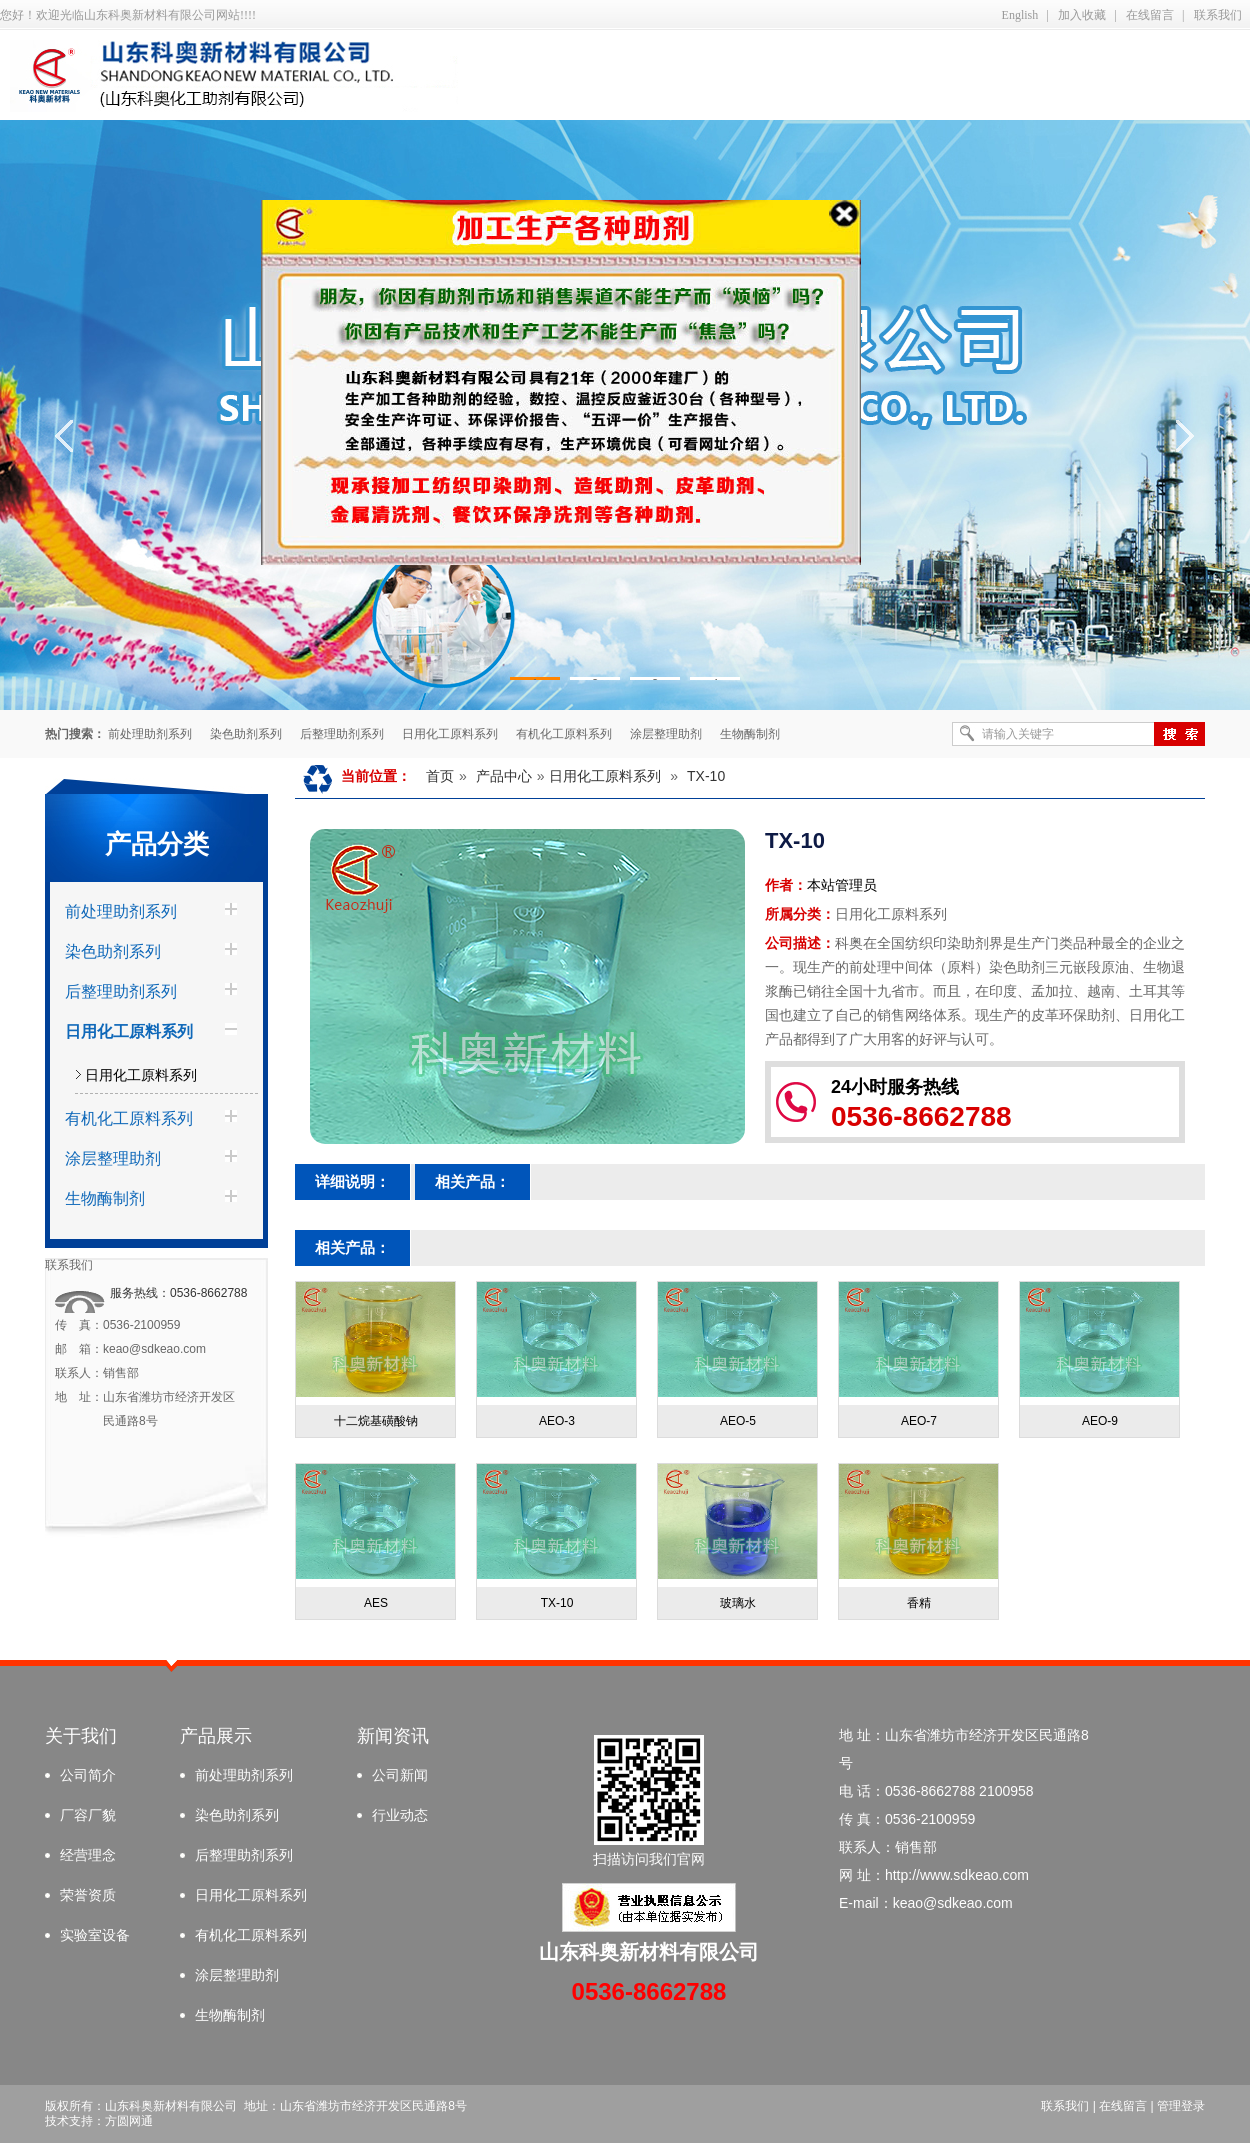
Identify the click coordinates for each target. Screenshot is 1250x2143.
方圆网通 (129, 2121)
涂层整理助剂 (666, 734)
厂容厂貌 (88, 1815)
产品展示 (216, 1736)
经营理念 (88, 1855)
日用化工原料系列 (450, 734)
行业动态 (400, 1815)
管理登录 (1181, 2106)
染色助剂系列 (246, 734)
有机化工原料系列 (564, 734)
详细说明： (352, 1181)
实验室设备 (95, 1935)
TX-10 (706, 776)
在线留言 (1150, 15)
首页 (440, 776)
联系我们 (1218, 15)
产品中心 (504, 776)
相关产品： (472, 1181)
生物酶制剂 (750, 734)
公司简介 (88, 1775)
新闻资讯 (393, 1736)
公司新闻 (400, 1775)
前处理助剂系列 (150, 734)
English (1020, 15)
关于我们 (81, 1736)
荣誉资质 (88, 1895)
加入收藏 (1082, 15)
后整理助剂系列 (342, 734)
